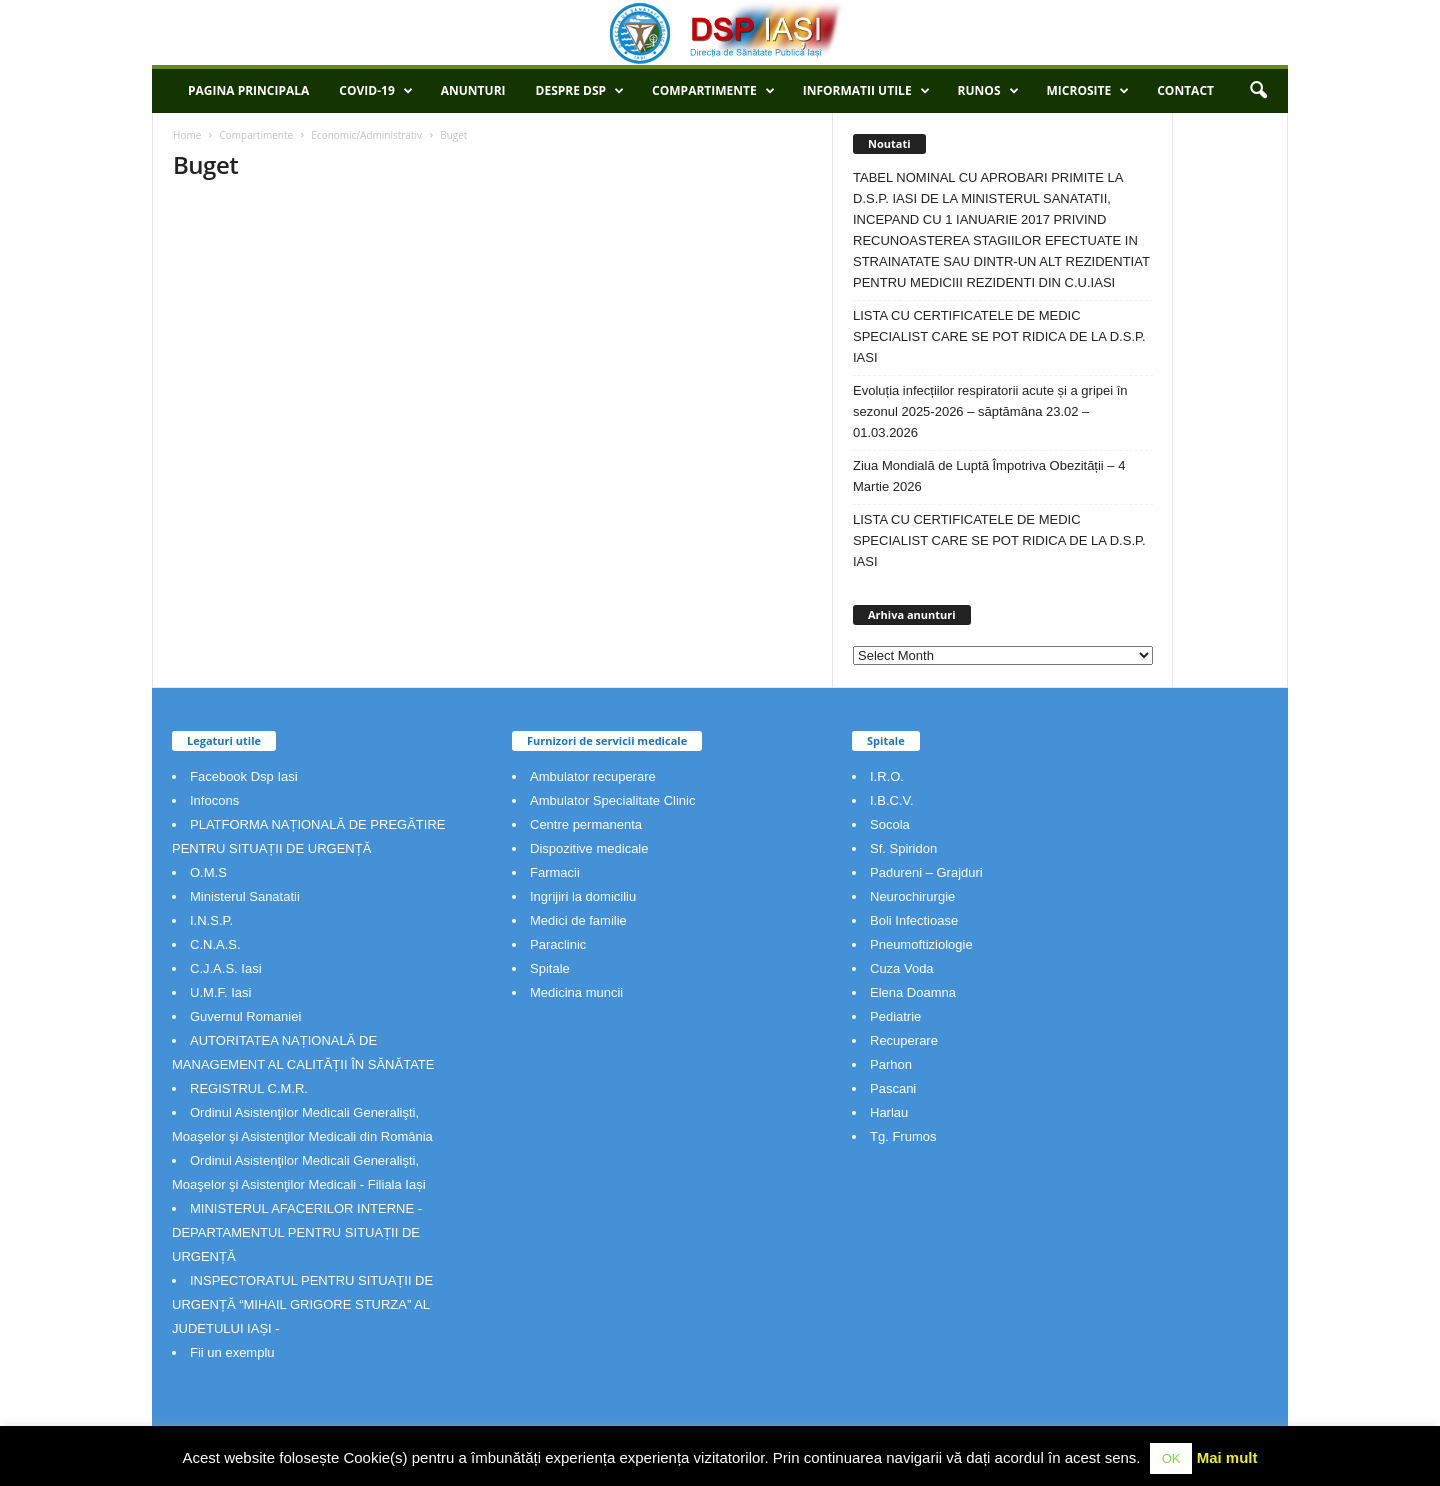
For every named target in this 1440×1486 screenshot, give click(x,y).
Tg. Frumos (903, 1136)
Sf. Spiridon (903, 848)
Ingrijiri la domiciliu (583, 896)
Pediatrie (895, 1016)
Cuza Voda (902, 968)
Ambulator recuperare (593, 776)
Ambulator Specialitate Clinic (612, 800)
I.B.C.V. (892, 800)
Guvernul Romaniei (245, 1016)
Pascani (893, 1088)
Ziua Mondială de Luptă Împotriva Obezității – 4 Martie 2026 (989, 476)
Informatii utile (866, 91)
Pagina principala (248, 90)
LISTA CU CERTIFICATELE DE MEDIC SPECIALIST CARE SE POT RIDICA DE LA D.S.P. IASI (999, 336)
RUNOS (988, 91)
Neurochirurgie (912, 896)
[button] (1258, 91)
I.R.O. (887, 776)
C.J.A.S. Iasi (226, 968)
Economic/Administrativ (366, 135)
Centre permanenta (586, 824)
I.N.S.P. (211, 920)
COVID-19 (375, 91)
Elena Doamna (913, 992)
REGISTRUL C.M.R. (249, 1088)
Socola (890, 824)
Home (187, 135)
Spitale (550, 968)
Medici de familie (578, 920)
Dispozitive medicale (589, 848)
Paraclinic (558, 944)
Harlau (889, 1112)
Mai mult (1227, 1457)
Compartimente (713, 91)
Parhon (891, 1064)
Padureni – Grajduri (926, 872)
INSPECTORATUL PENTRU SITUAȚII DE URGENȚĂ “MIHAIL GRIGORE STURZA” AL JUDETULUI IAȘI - (302, 1304)
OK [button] (1171, 1458)
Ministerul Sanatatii (245, 896)
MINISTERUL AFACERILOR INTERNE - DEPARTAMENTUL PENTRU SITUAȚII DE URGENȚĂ (297, 1232)
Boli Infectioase (914, 920)
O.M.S (208, 872)
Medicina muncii (576, 992)
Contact (1185, 90)
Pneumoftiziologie (921, 944)
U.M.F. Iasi (220, 992)
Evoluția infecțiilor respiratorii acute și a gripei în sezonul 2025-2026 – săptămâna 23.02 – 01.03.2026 (990, 411)
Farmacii (555, 872)
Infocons (214, 800)
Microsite (1088, 91)
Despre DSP (580, 91)
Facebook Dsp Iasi (244, 776)
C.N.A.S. (215, 944)
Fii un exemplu (232, 1352)
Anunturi (473, 90)
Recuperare (904, 1040)
